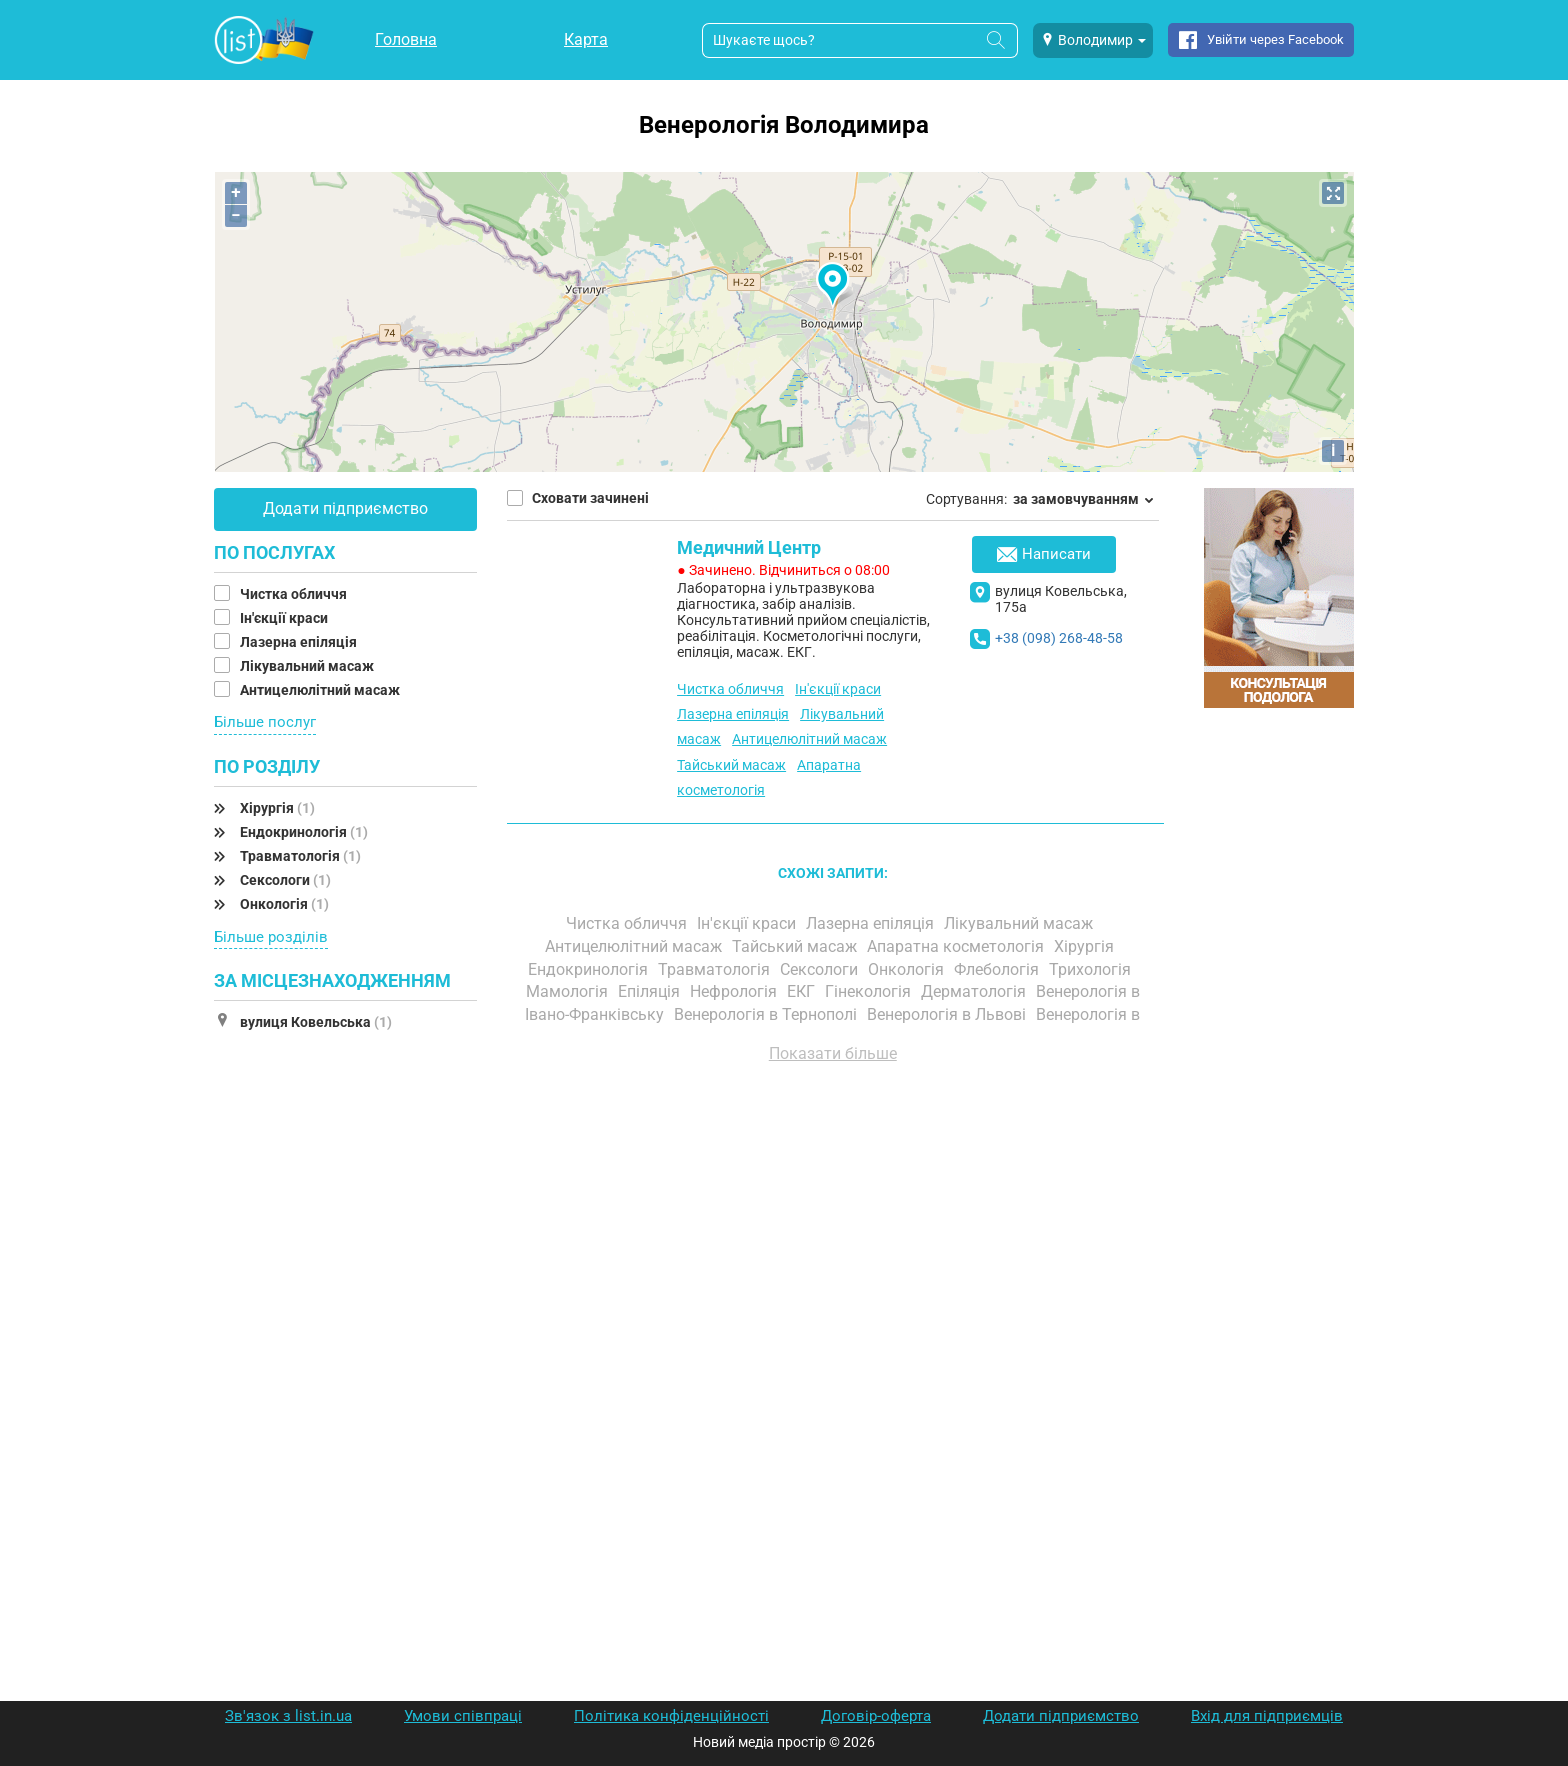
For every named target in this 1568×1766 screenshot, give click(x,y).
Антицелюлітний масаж (321, 690)
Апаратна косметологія (957, 946)
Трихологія (1092, 969)
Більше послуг (265, 722)
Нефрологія (735, 991)
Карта (586, 39)
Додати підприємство (345, 508)
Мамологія (569, 991)
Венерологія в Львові (948, 1014)
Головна (406, 39)
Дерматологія (975, 991)
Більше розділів (271, 937)
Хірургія (277, 808)
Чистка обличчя (295, 594)
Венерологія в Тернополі (767, 1014)
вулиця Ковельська (316, 1022)
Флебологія (998, 969)
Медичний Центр (749, 547)
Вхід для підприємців (1267, 1716)
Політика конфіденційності (671, 1716)
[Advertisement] (833, 1306)
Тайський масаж (731, 765)
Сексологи (285, 880)
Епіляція (651, 991)
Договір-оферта (876, 1716)
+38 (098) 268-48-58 (1059, 638)
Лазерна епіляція (300, 642)
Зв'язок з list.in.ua (288, 1716)
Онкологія (284, 904)
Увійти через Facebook (1275, 39)
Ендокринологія (304, 832)
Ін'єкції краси (285, 618)
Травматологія (300, 856)
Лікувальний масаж (308, 666)
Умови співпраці (463, 1716)
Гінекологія (870, 991)
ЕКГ (803, 991)
